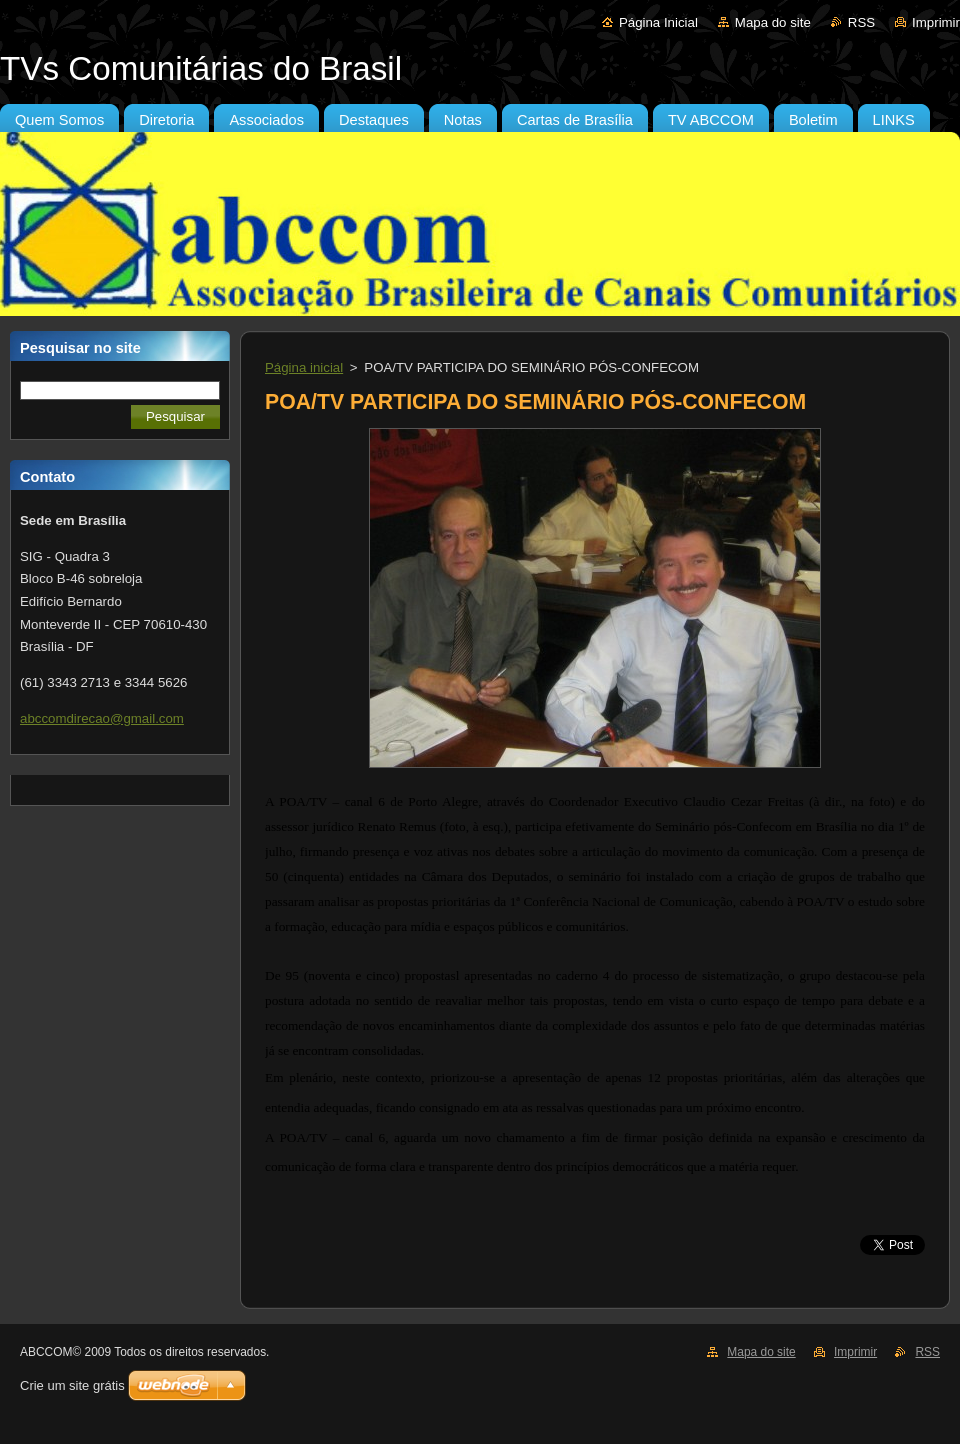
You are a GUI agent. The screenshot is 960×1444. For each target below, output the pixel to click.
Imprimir (936, 22)
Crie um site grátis (72, 1385)
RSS (861, 22)
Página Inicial (658, 22)
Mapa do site (773, 22)
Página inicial (304, 367)
